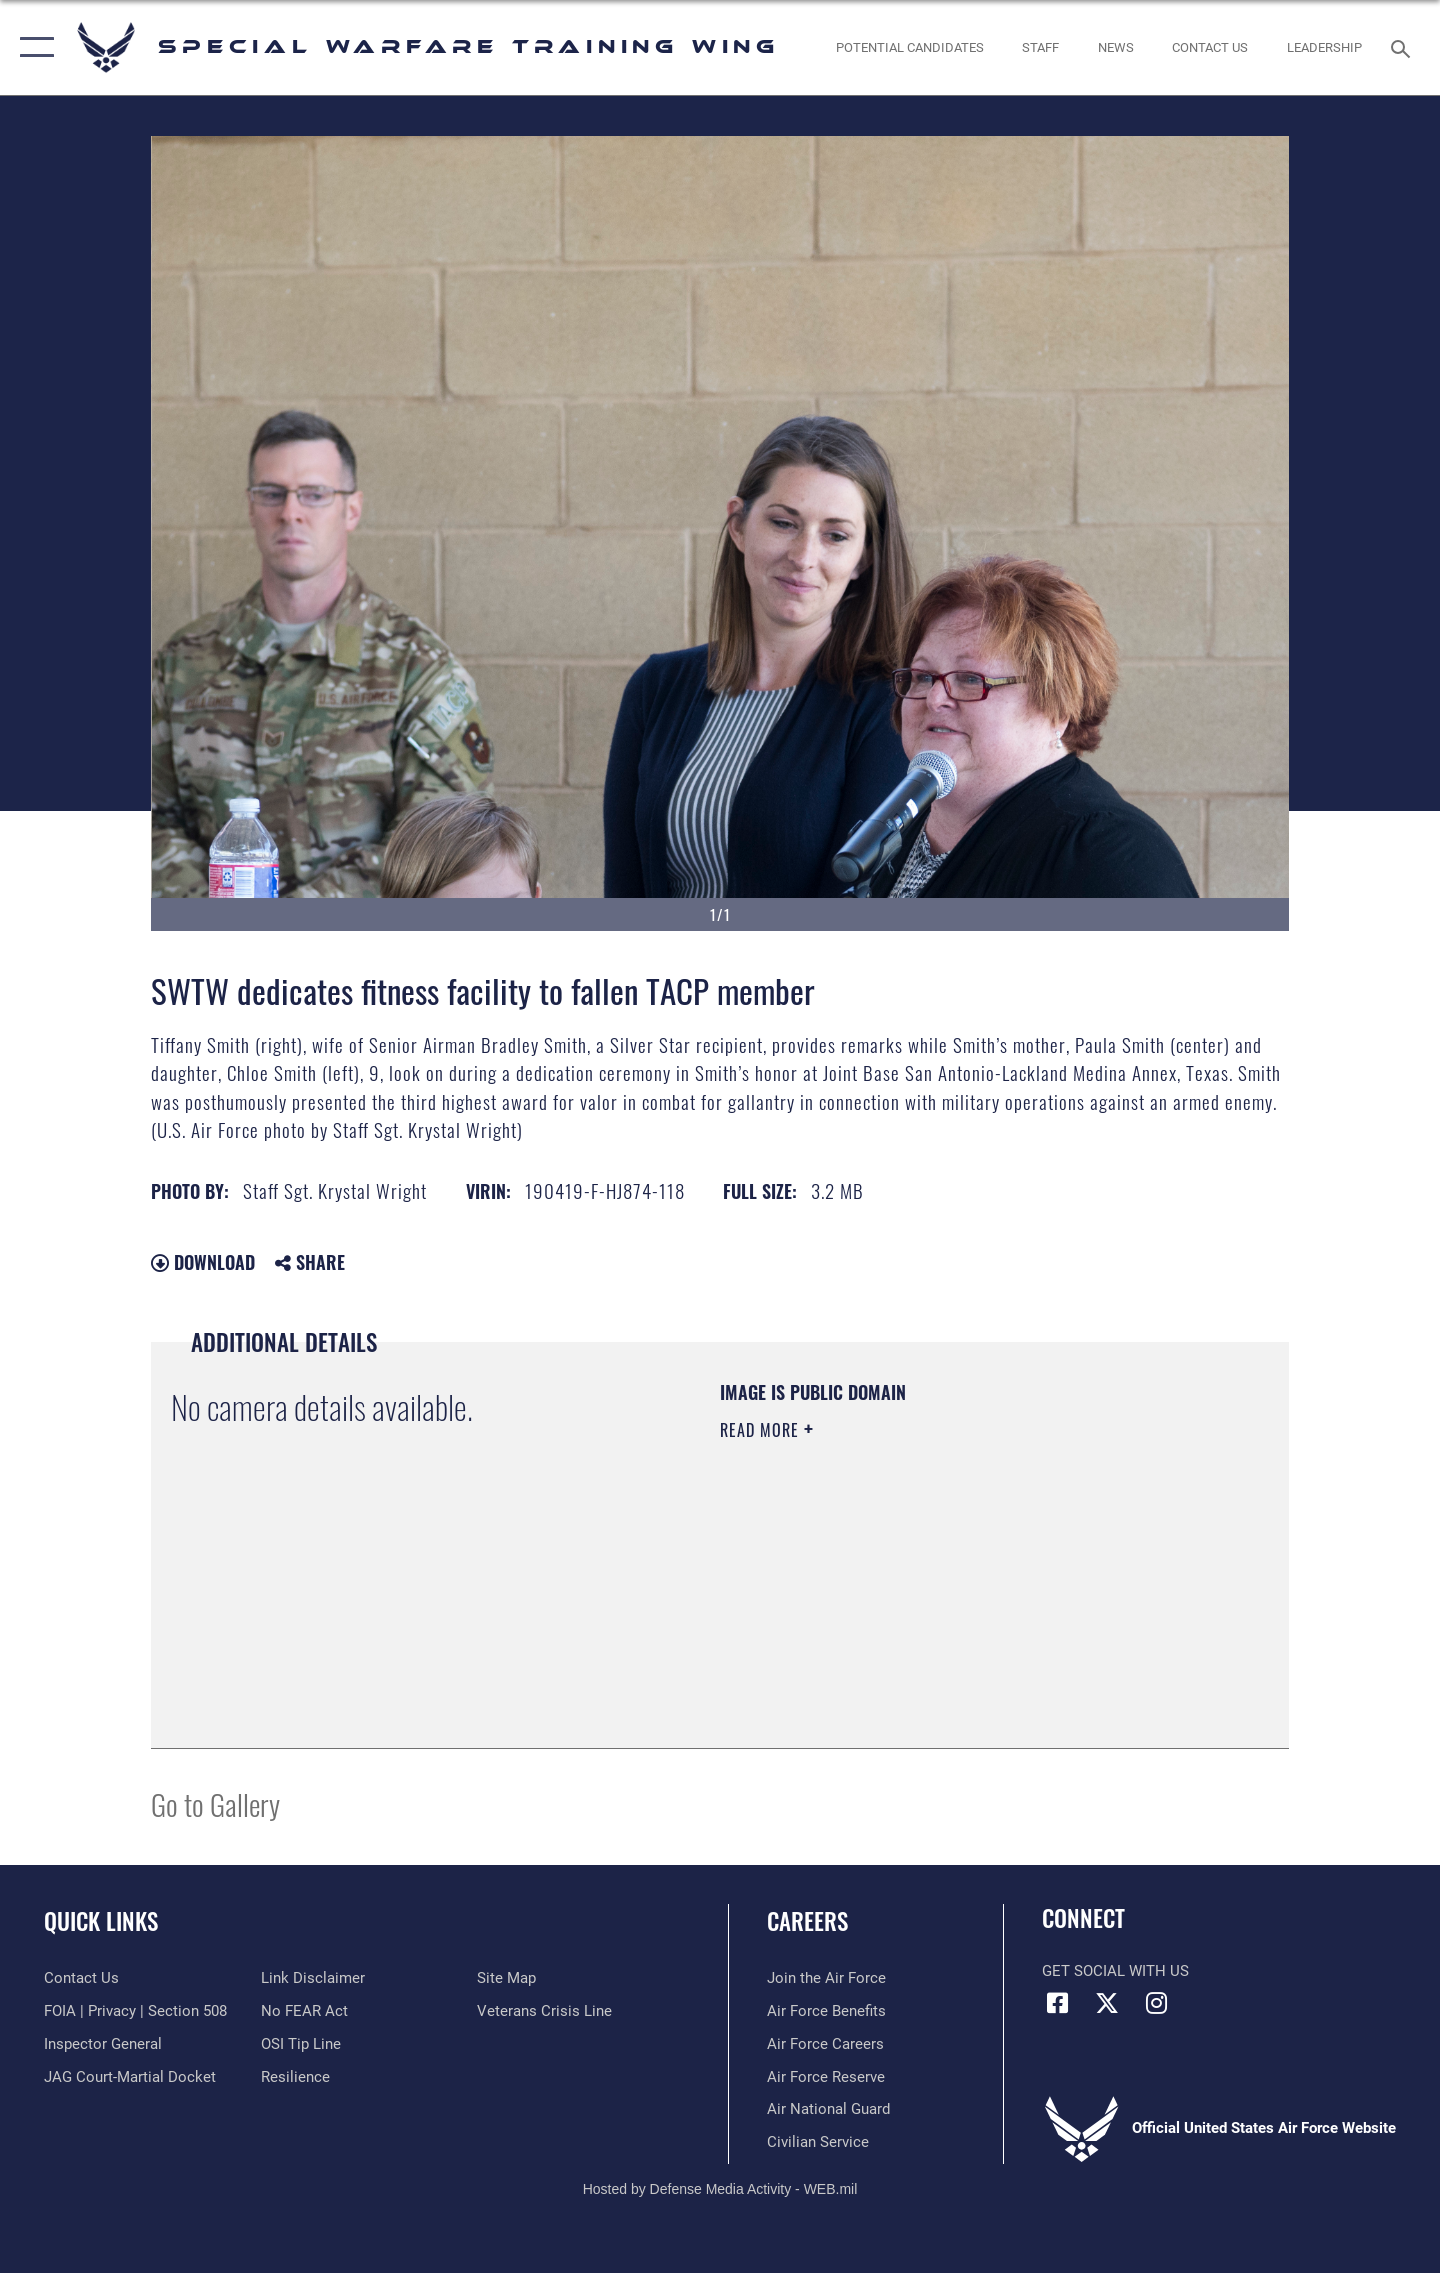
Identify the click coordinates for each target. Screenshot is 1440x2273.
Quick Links (101, 1921)
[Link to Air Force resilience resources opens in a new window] (295, 2077)
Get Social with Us (1115, 1971)
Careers (807, 1921)
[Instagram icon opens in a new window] (1156, 2003)
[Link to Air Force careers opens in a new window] (825, 2044)
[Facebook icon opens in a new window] (1057, 2003)
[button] (32, 47)
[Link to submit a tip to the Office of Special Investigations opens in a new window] (301, 2044)
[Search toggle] (1403, 47)
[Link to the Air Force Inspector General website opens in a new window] (103, 2044)
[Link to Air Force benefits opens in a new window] (826, 2011)
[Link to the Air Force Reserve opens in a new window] (826, 2077)
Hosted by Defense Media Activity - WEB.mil (720, 2189)
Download (203, 1262)
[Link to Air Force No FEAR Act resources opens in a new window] (304, 2011)
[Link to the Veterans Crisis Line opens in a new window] (544, 2011)
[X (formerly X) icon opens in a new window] (1107, 2003)
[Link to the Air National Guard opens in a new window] (828, 2109)
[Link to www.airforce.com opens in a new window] (826, 1978)
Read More (762, 1430)
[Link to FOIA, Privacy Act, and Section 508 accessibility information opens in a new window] (135, 2011)
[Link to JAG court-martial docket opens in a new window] (130, 2077)
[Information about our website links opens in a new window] (313, 1978)
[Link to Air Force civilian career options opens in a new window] (818, 2142)
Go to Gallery (215, 1803)
